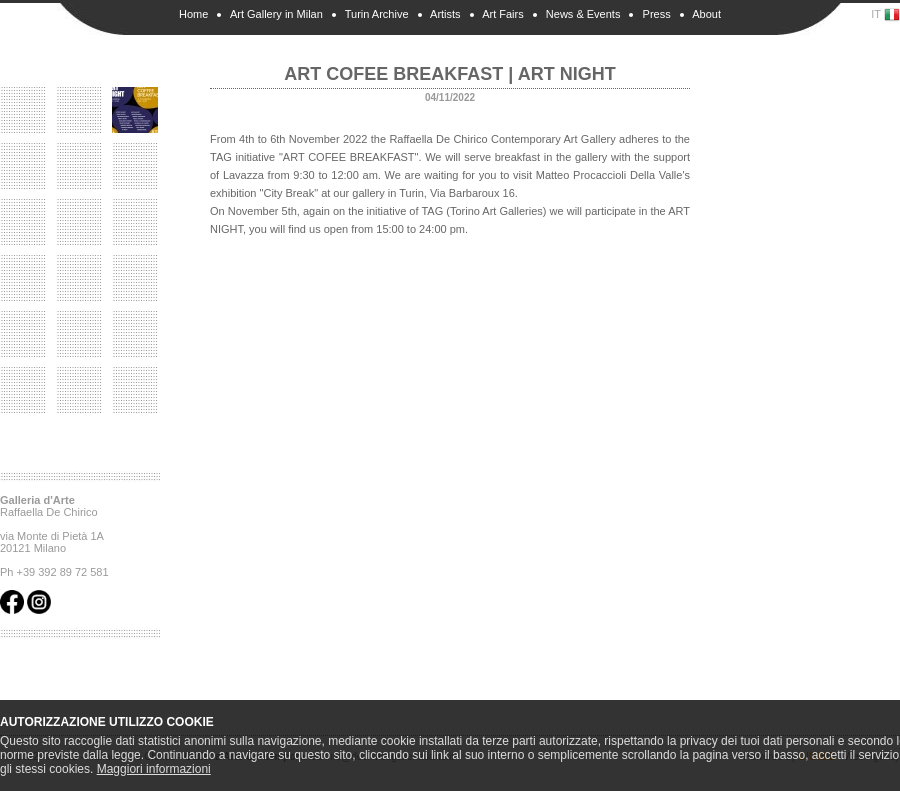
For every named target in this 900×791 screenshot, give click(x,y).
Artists (445, 14)
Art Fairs (503, 14)
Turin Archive (377, 14)
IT (885, 15)
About (706, 14)
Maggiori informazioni (154, 769)
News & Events (583, 14)
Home (193, 14)
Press (657, 14)
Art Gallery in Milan (276, 14)
